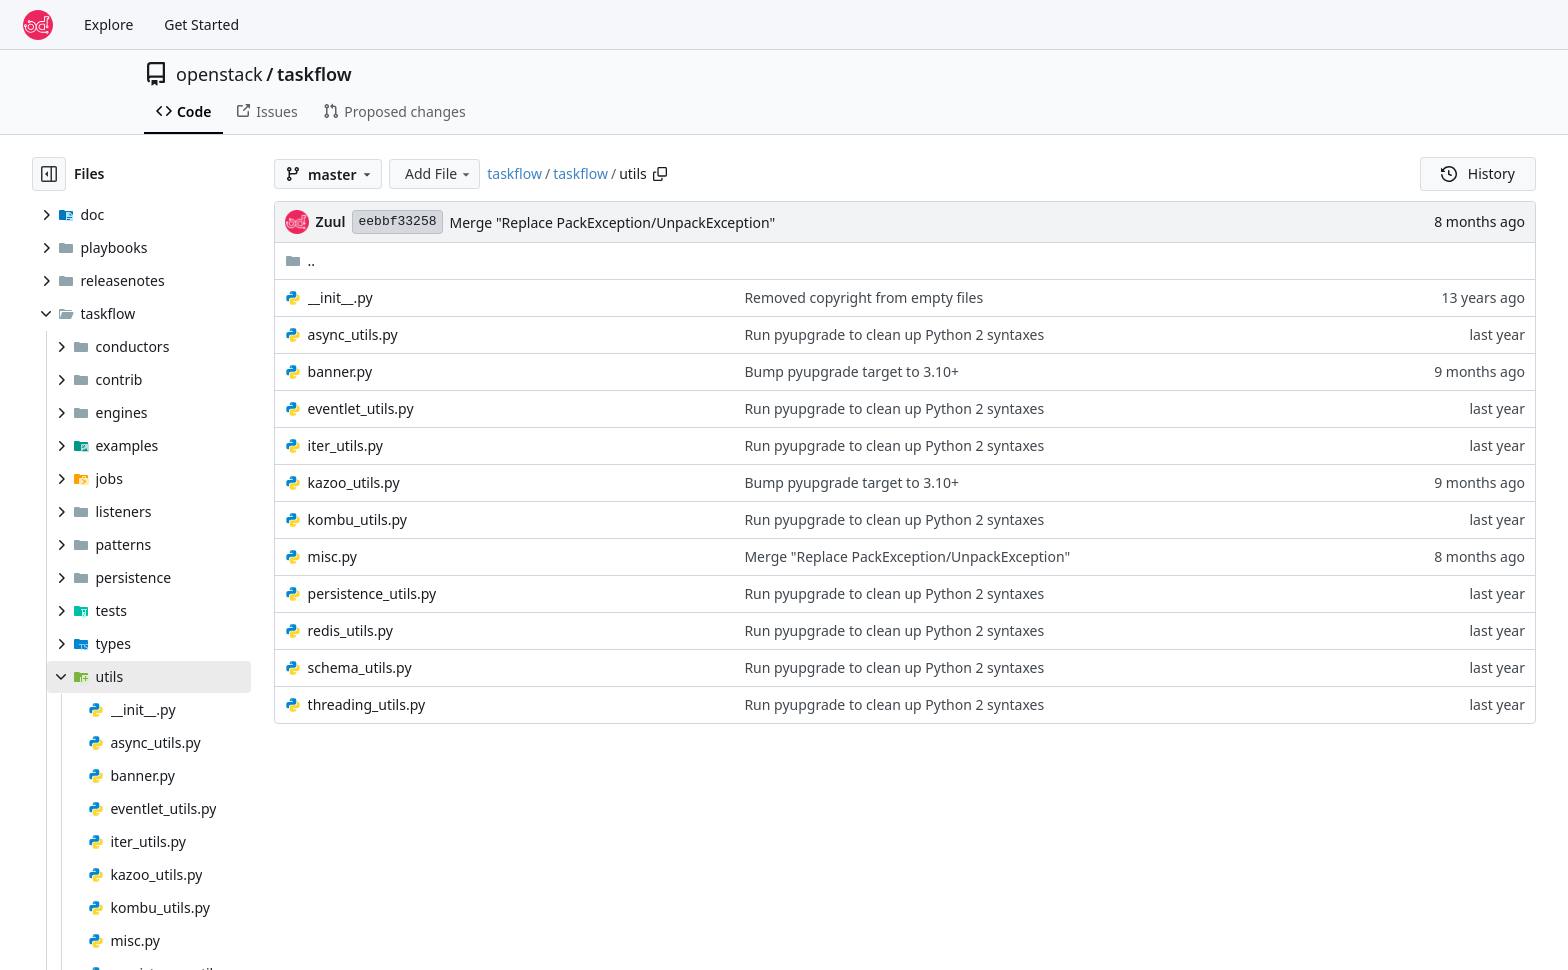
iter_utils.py (345, 445)
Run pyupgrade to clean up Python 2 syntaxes (894, 334)
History (1478, 173)
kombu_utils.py (357, 519)
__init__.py (340, 297)
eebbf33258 (397, 221)
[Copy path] (660, 174)
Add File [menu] (439, 173)
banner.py (340, 371)
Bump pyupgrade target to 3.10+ (851, 371)
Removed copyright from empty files (863, 297)
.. (300, 260)
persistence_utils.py (372, 593)
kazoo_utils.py (354, 482)
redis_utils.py (350, 630)
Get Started (201, 24)
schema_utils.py (360, 667)
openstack (219, 74)
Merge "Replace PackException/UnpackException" (613, 222)
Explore (108, 24)
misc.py (332, 556)
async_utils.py (353, 334)
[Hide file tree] (49, 174)
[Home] (38, 25)
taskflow (314, 74)
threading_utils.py (367, 704)
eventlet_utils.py (361, 408)
